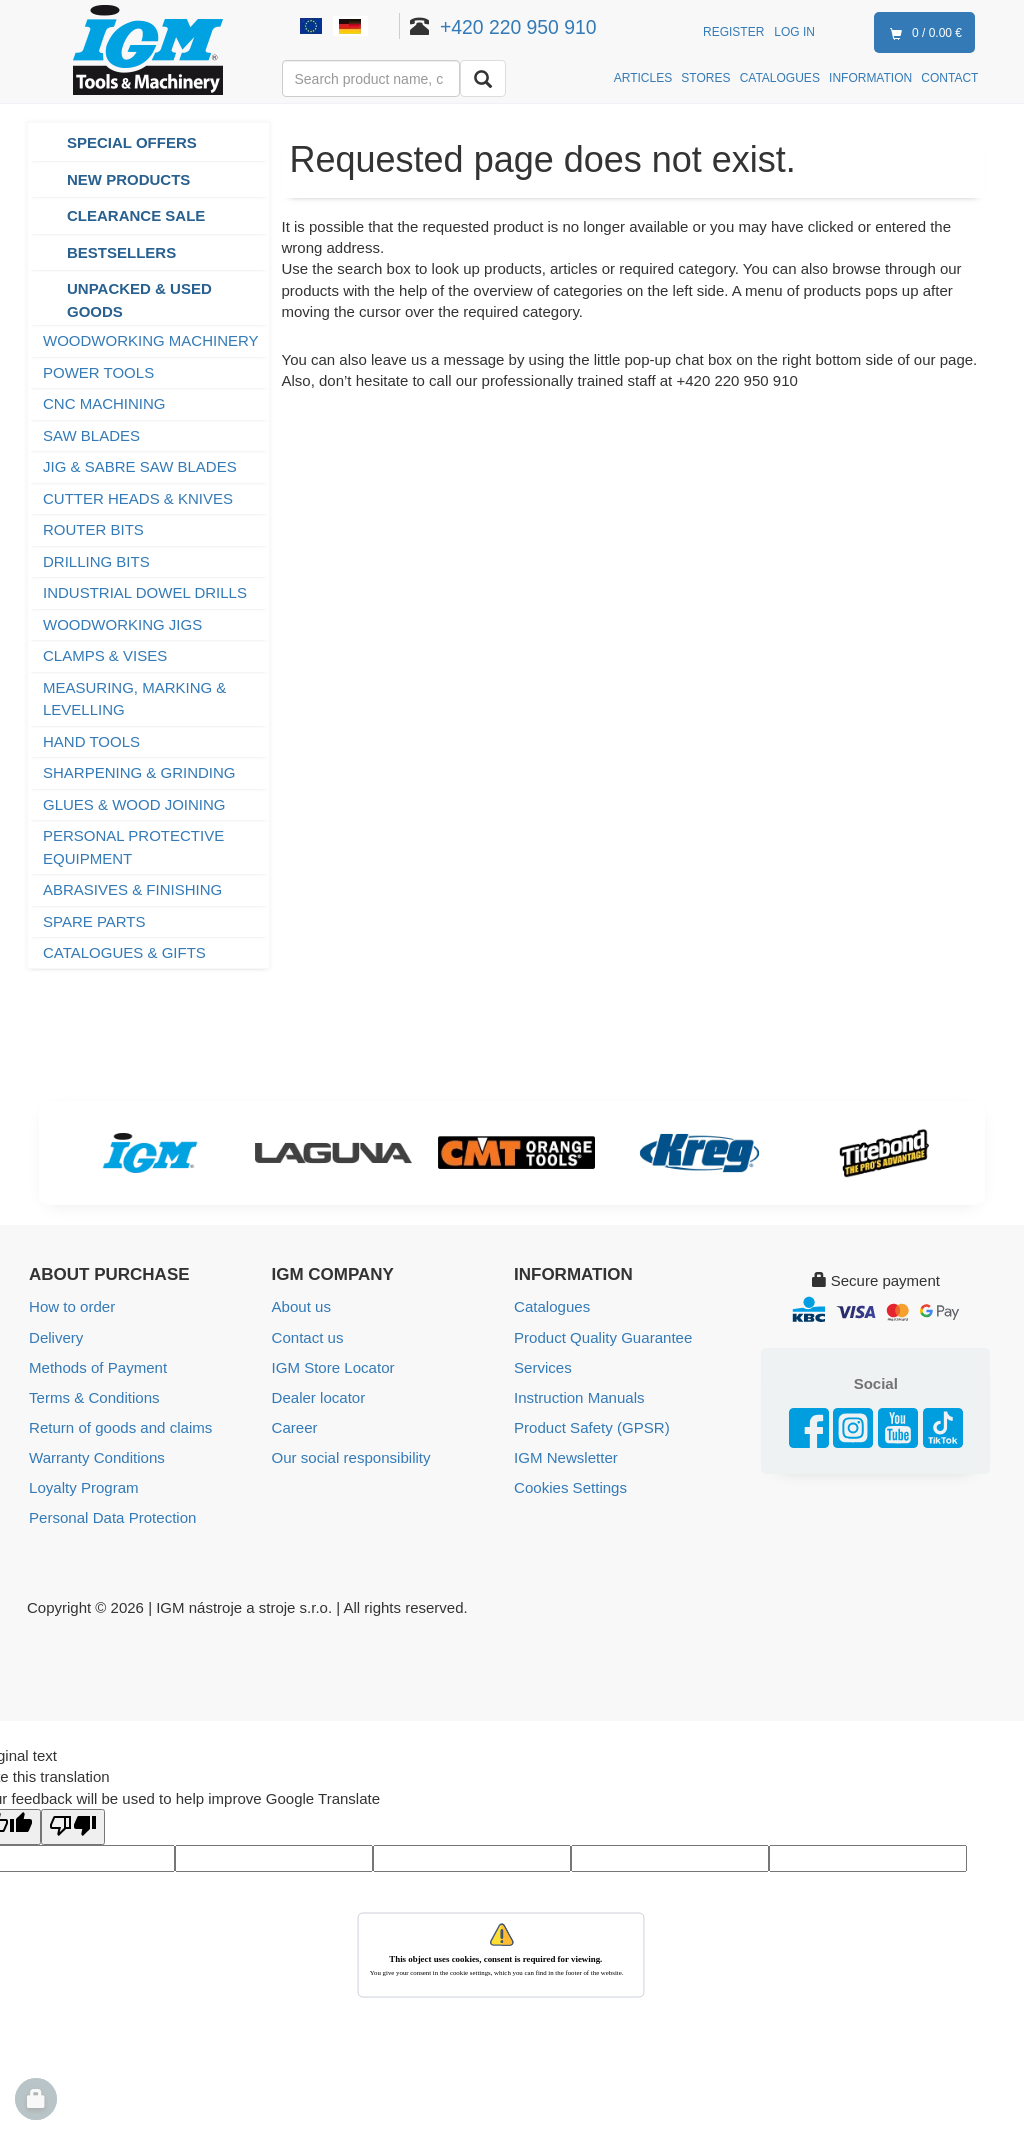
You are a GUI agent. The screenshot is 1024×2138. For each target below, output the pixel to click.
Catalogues (552, 1306)
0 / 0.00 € (922, 34)
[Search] (483, 78)
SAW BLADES (91, 435)
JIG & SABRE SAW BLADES (140, 466)
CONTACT (949, 78)
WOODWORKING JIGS (122, 624)
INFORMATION (870, 78)
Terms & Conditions (94, 1396)
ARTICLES (643, 78)
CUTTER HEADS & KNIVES (138, 498)
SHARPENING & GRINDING (139, 772)
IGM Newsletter (565, 1456)
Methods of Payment (98, 1366)
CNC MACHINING (104, 403)
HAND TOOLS (91, 741)
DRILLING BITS (96, 561)
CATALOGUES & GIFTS (124, 952)
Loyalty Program (83, 1486)
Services (543, 1366)
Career (295, 1426)
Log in (794, 32)
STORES (705, 78)
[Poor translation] (73, 1825)
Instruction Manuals (579, 1396)
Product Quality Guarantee (603, 1336)
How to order (72, 1306)
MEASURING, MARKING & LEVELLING (134, 699)
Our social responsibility (351, 1456)
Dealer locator (318, 1396)
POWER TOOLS (100, 372)
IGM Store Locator (333, 1366)
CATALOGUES (780, 78)
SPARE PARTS (94, 921)
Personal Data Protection (112, 1516)
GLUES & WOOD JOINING (134, 804)
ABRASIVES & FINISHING (132, 889)
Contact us (308, 1336)
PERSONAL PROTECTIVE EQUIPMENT (133, 847)
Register (733, 32)
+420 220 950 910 (518, 27)
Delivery (56, 1336)
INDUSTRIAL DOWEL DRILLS (145, 592)
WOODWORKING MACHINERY (151, 340)
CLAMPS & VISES (105, 655)
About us (301, 1306)
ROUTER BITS (93, 529)
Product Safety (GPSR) (591, 1426)
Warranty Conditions (96, 1456)
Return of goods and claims (120, 1426)
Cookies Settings (570, 1486)
